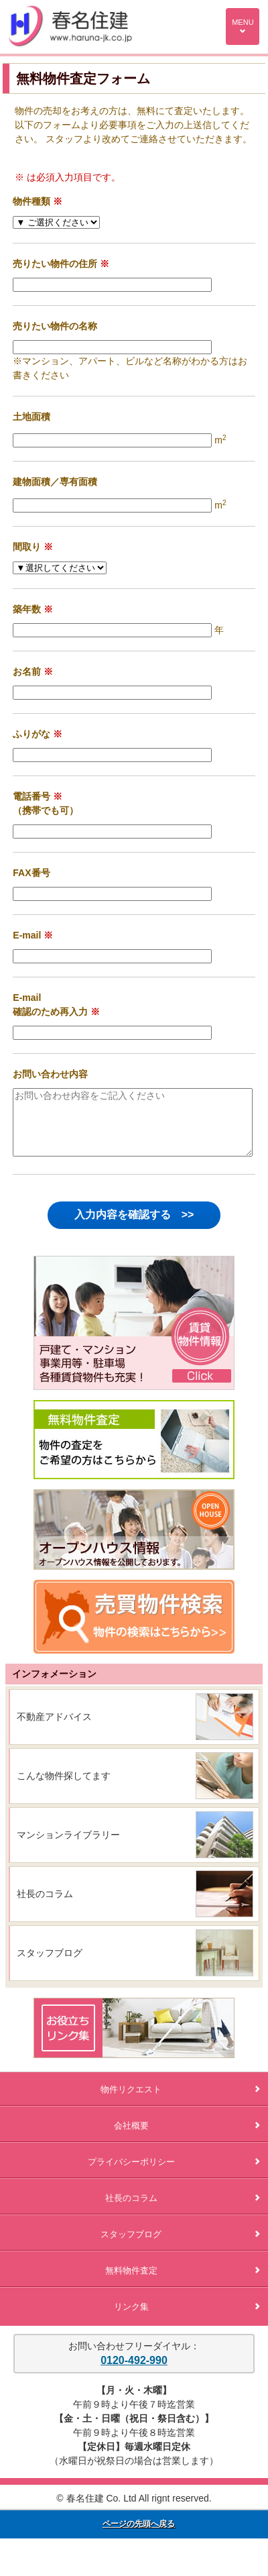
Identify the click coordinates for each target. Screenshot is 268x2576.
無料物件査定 (183, 2282)
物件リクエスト (180, 2101)
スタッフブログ (49, 1965)
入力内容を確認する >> (134, 1226)
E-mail (27, 935)
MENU (242, 26)
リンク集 (187, 2319)
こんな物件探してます (64, 1787)
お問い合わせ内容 (50, 1074)
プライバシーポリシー (174, 2174)
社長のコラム (45, 1905)
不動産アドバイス (54, 1728)
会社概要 (187, 2138)
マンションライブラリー (68, 1846)
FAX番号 (31, 872)
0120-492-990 (134, 2372)
